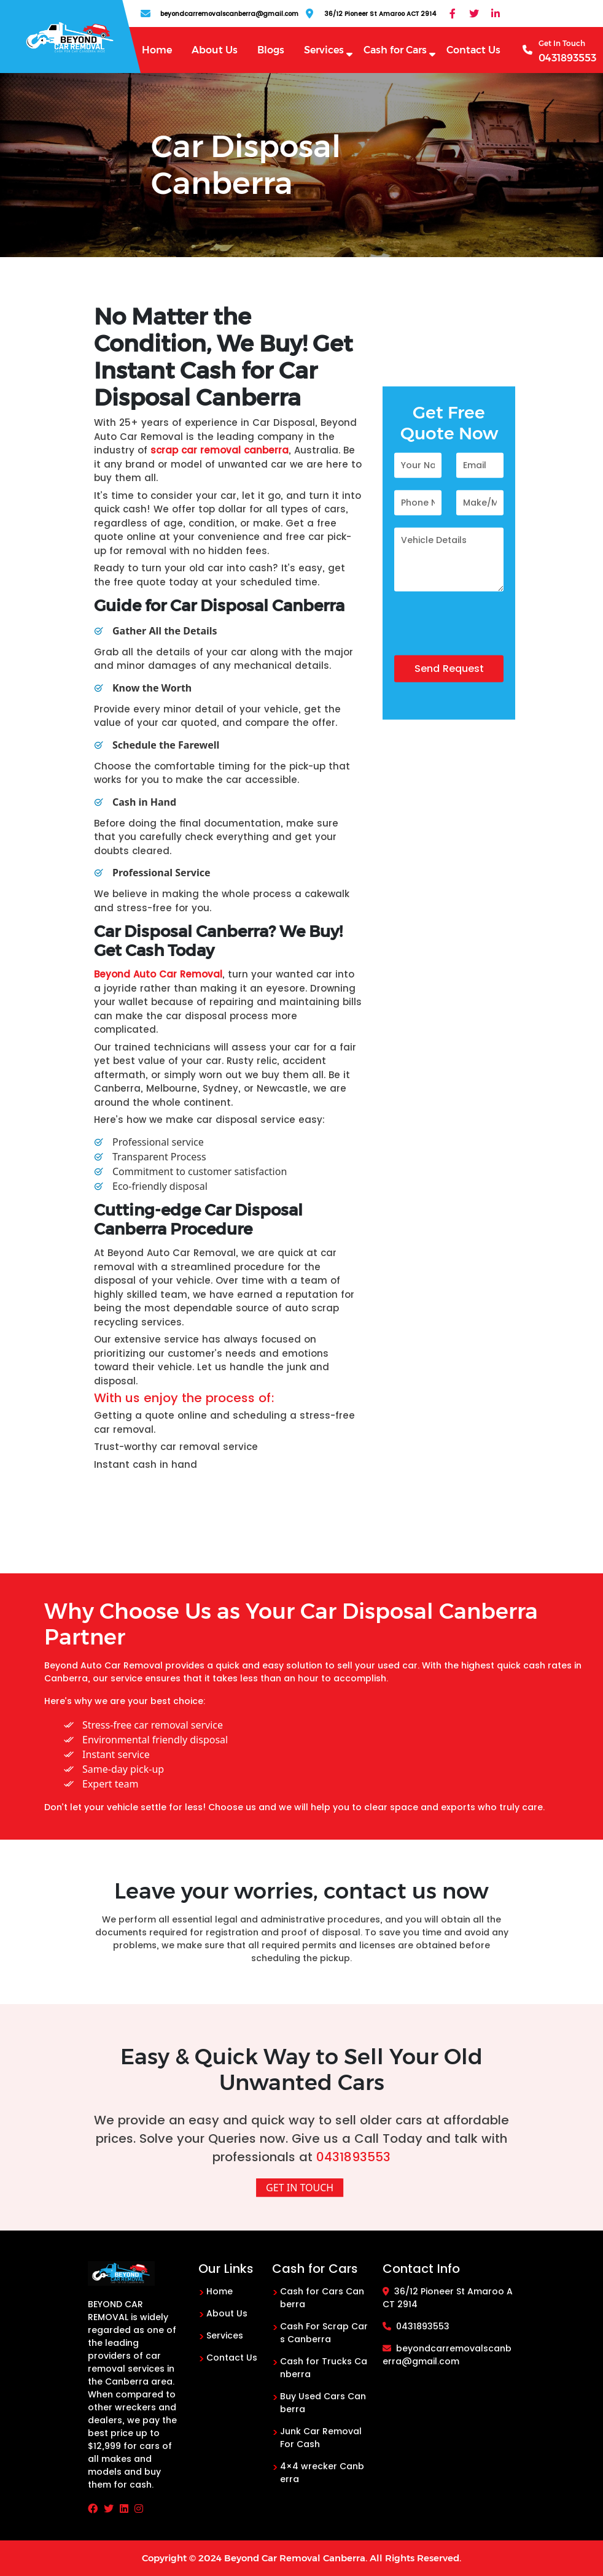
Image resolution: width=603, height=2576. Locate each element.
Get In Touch (299, 2187)
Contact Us (473, 50)
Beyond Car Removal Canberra (294, 2558)
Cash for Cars (395, 50)
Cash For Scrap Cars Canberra (324, 2332)
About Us (215, 50)
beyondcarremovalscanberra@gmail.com (447, 2354)
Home (157, 50)
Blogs (270, 50)
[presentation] (487, 631)
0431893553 (353, 2156)
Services (324, 50)
